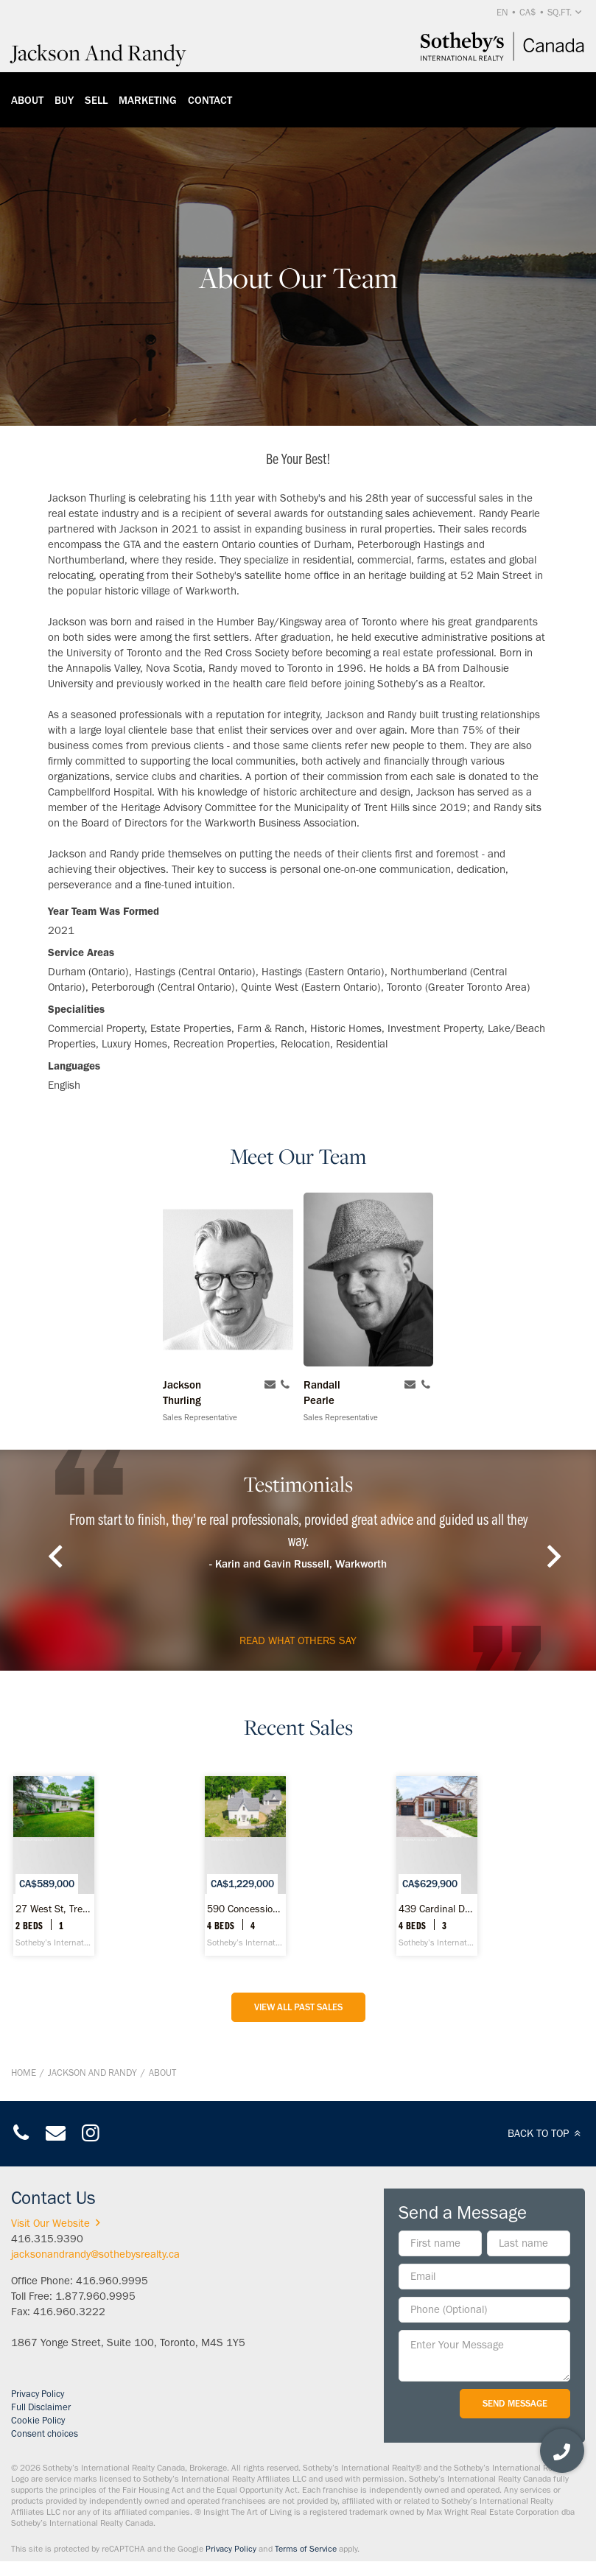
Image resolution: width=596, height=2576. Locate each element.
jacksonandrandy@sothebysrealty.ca (95, 2254)
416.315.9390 (47, 2238)
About (27, 100)
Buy (64, 100)
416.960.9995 (112, 2280)
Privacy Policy (37, 2393)
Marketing (148, 100)
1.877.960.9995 (95, 2296)
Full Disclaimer (41, 2406)
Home (23, 2072)
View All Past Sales (298, 2006)
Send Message (515, 2403)
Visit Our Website (58, 2223)
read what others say (298, 1640)
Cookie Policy (38, 2420)
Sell (96, 100)
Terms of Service (306, 2549)
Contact (210, 100)
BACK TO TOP (546, 2133)
